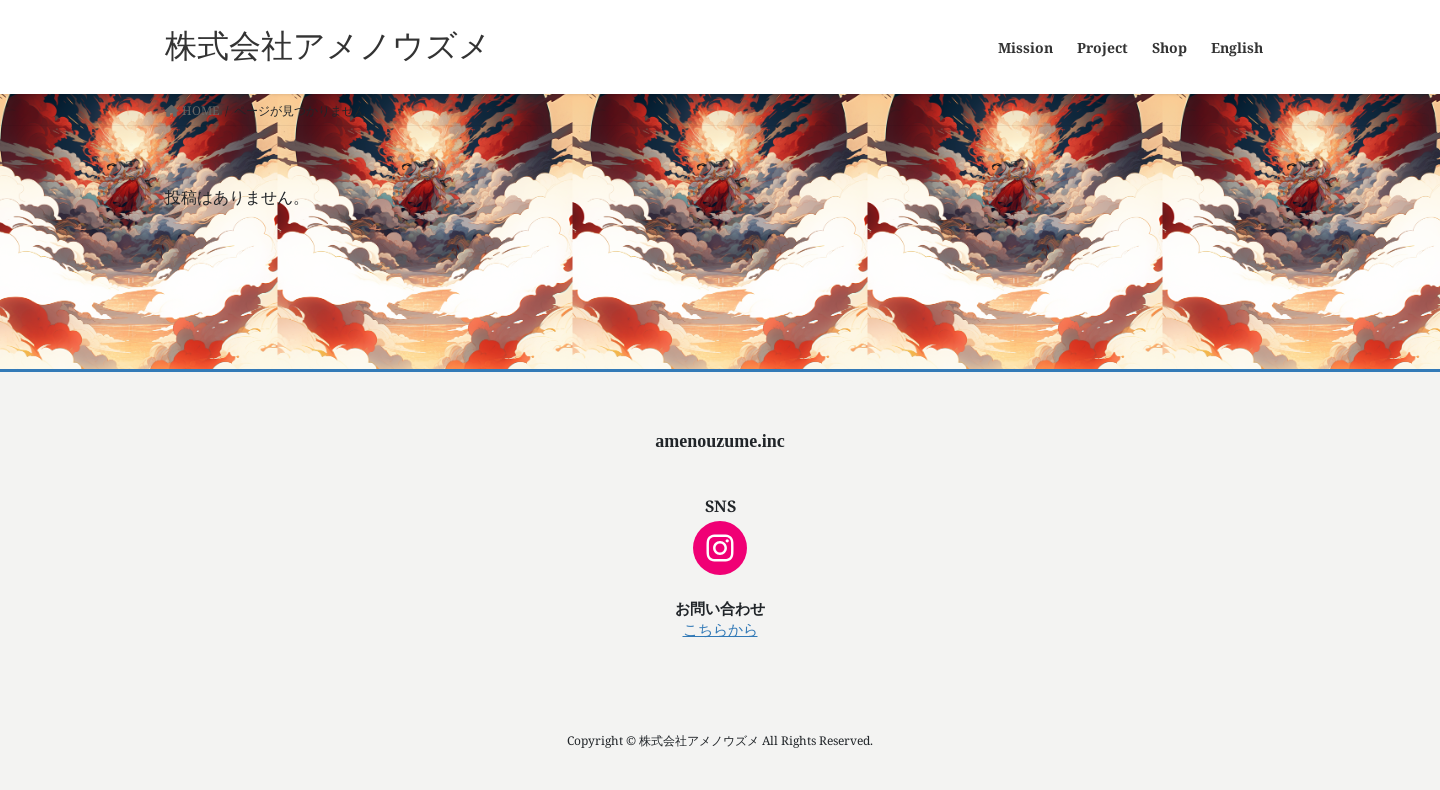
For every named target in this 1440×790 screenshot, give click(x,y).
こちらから (720, 630)
